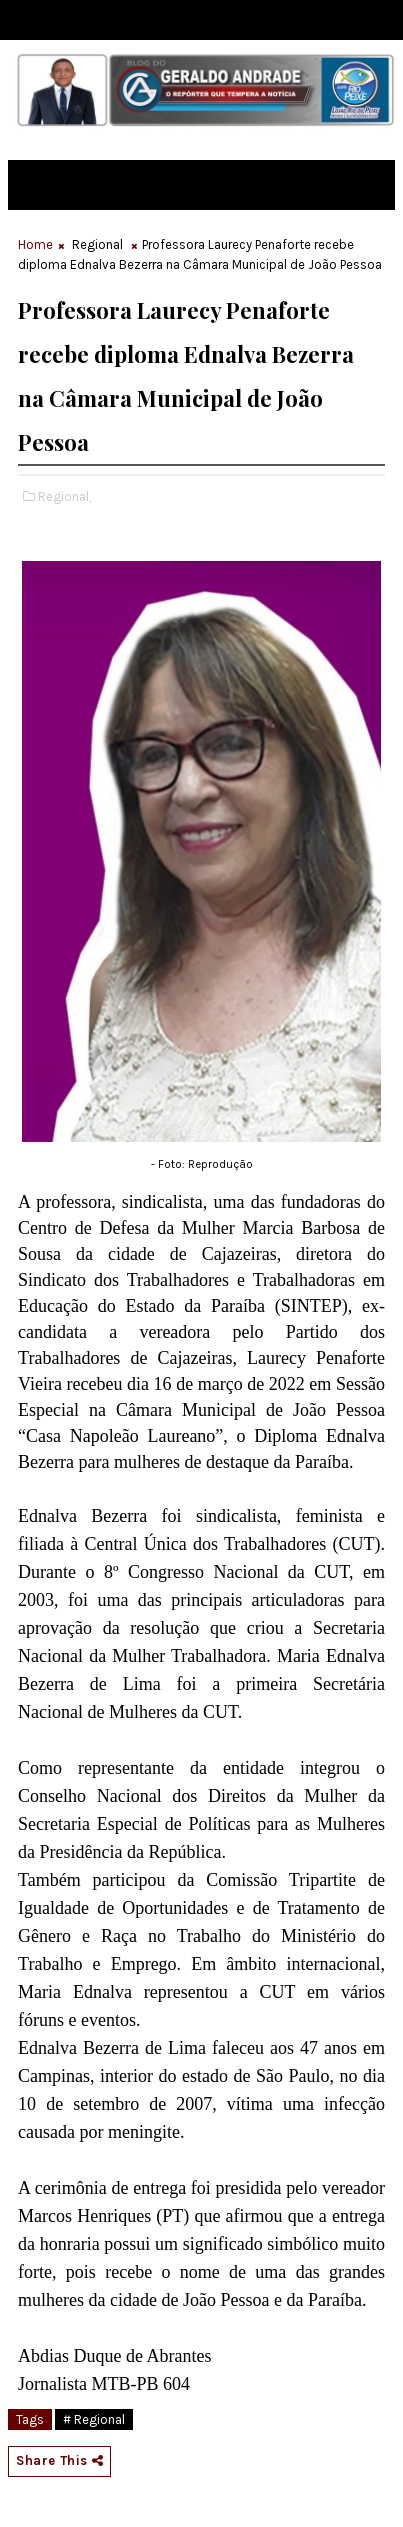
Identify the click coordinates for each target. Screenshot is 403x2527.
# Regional (94, 2419)
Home (35, 244)
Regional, (64, 496)
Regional (97, 244)
